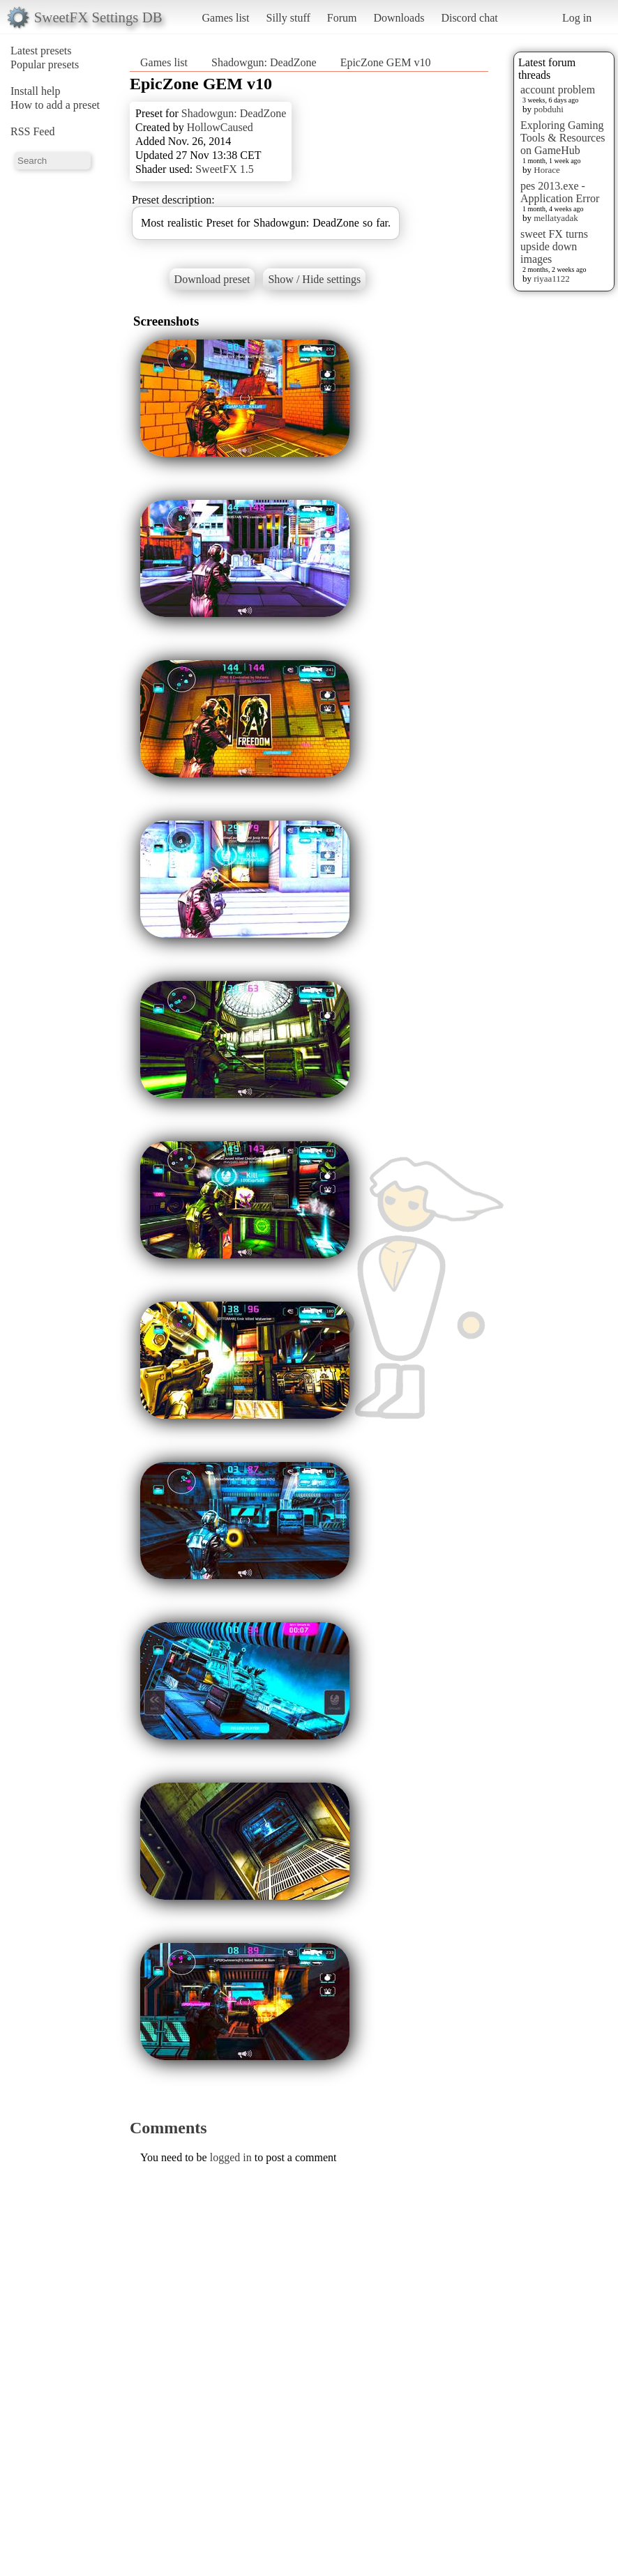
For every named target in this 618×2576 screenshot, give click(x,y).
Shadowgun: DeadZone (264, 62)
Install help (35, 91)
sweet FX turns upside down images (554, 246)
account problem (557, 90)
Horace (547, 170)
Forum (342, 18)
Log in (576, 18)
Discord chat (469, 18)
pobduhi (549, 109)
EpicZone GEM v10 (385, 62)
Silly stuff (288, 18)
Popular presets (44, 64)
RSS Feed (32, 131)
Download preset (212, 279)
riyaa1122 (552, 278)
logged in (231, 2157)
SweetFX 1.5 (224, 169)
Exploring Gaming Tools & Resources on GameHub (562, 137)
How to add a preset (55, 105)
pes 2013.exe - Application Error (559, 192)
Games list (226, 18)
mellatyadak (556, 218)
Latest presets (41, 50)
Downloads (398, 18)
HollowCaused (220, 127)
